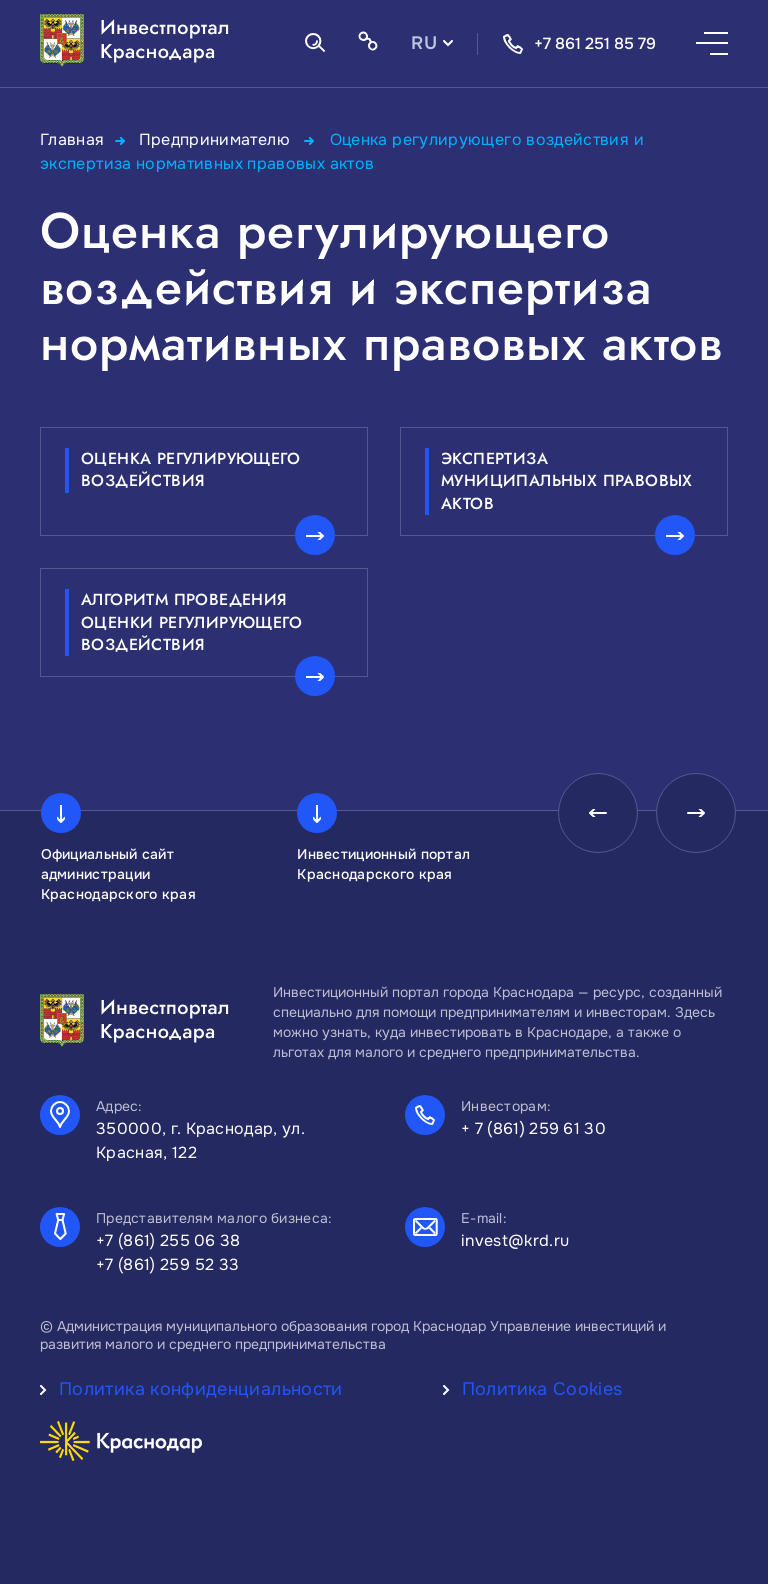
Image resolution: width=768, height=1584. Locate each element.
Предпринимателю (217, 139)
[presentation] (598, 813)
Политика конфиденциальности (201, 1389)
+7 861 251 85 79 (579, 44)
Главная (72, 139)
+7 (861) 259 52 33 (168, 1264)
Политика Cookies (542, 1389)
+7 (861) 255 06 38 (168, 1240)
